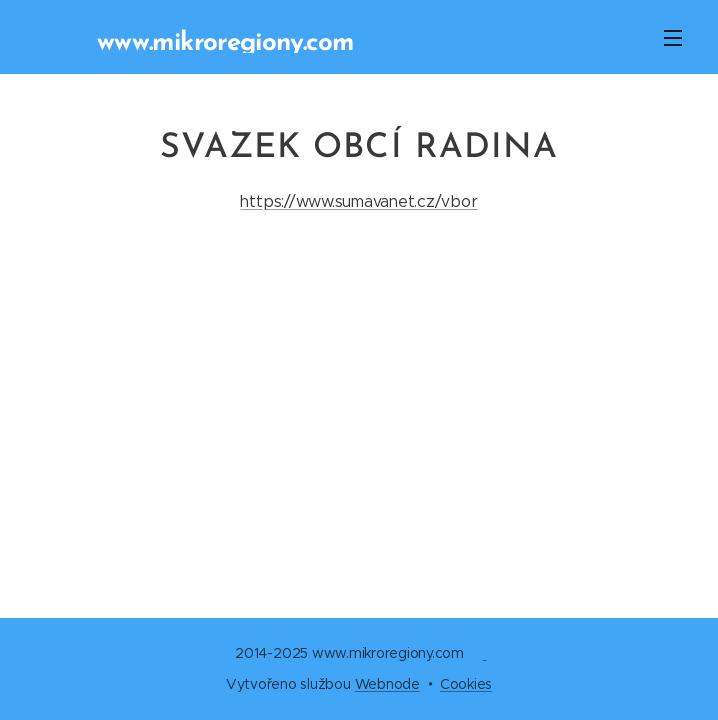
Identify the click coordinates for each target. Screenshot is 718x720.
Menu (673, 38)
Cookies (466, 684)
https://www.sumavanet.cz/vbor (358, 201)
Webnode (387, 684)
